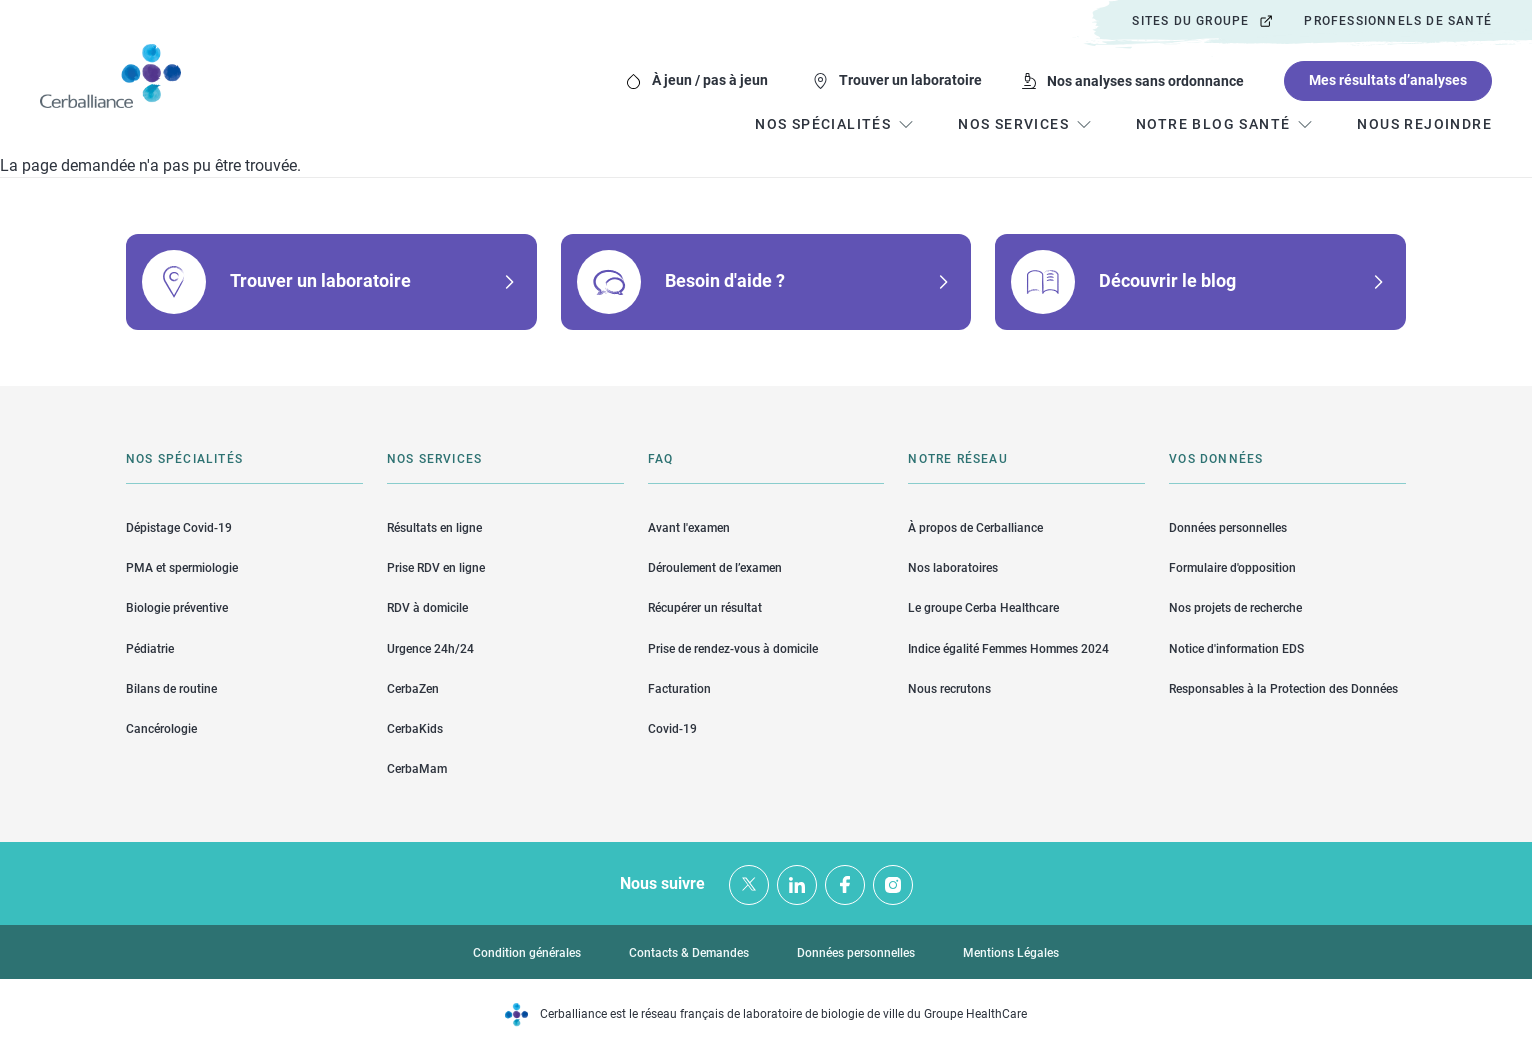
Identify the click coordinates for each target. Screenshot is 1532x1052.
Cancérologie (161, 729)
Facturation (679, 689)
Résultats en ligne (434, 528)
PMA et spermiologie (182, 568)
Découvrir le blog (1167, 280)
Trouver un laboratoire (910, 80)
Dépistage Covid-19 (179, 528)
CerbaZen (413, 689)
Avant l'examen (689, 528)
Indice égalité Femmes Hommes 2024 (1008, 649)
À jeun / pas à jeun (710, 80)
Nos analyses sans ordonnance (1145, 81)
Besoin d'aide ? (725, 280)
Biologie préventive (177, 608)
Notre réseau (957, 459)
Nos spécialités (184, 459)
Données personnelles (1228, 528)
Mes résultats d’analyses (1388, 80)
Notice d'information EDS (1236, 649)
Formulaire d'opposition (1232, 568)
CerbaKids (415, 729)
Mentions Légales (1011, 953)
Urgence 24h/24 (430, 649)
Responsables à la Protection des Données (1283, 689)
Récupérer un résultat (705, 608)
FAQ (661, 459)
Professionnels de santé (1398, 21)
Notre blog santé (1213, 124)
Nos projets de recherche (1235, 608)
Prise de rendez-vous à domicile (733, 649)
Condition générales (527, 953)
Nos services (434, 459)
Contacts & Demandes (689, 953)
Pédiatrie (150, 649)
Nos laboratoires (953, 568)
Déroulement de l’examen (715, 568)
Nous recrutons (949, 689)
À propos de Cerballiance (975, 528)
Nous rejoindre (1424, 124)
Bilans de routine (171, 689)
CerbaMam (417, 769)
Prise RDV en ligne (436, 568)
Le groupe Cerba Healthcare (983, 608)
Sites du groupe (1190, 21)
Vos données (1216, 459)
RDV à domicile (427, 608)
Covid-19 (672, 729)
